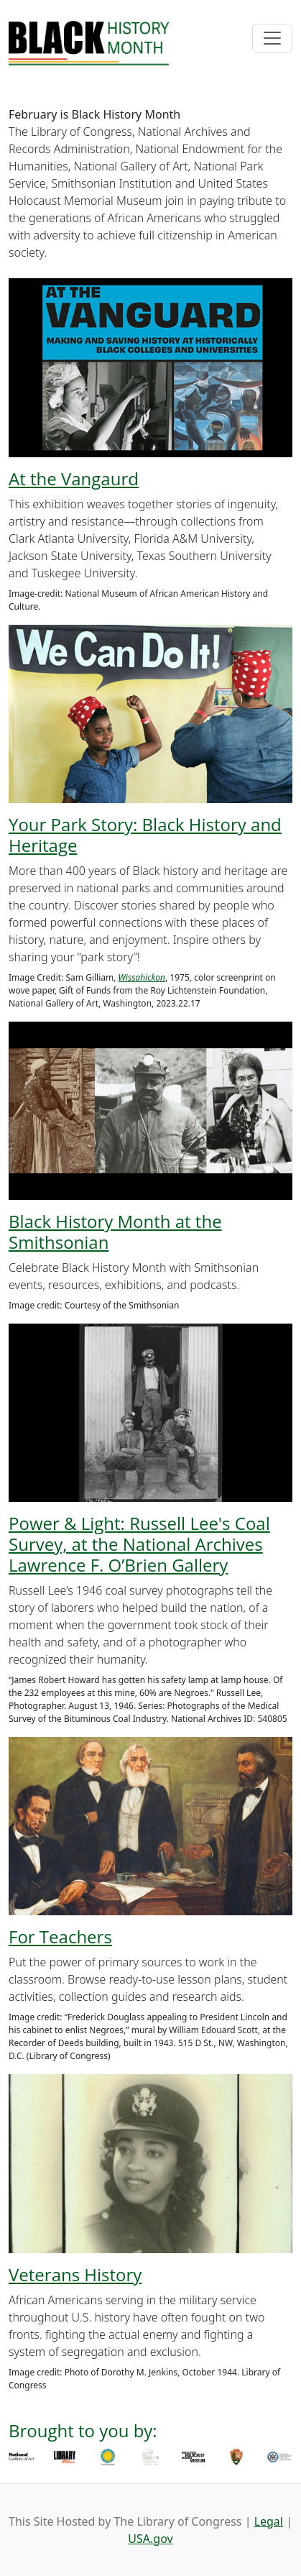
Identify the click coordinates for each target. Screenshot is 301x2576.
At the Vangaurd (74, 478)
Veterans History (75, 2274)
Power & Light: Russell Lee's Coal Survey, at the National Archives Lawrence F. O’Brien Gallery (139, 1544)
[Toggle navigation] (272, 38)
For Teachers (60, 1936)
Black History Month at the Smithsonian (115, 1231)
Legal (268, 2521)
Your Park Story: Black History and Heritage (145, 834)
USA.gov (150, 2539)
